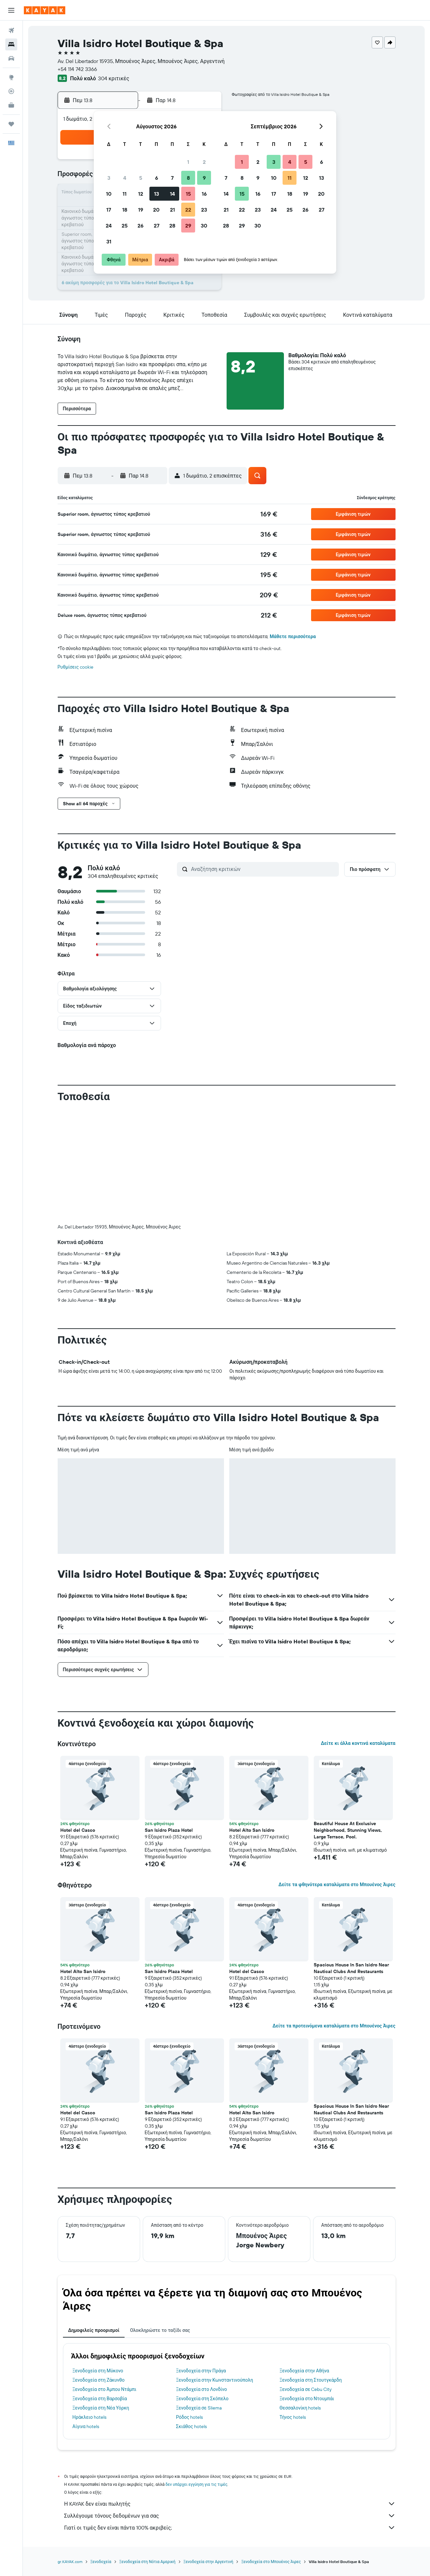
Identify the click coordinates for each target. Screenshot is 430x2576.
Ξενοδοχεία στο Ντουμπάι (307, 2399)
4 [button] (124, 177)
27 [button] (156, 225)
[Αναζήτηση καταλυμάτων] (11, 44)
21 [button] (172, 209)
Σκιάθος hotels (191, 2426)
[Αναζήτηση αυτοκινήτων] (11, 58)
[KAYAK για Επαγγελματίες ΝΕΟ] (11, 105)
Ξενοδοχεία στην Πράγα (201, 2371)
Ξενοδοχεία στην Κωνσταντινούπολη (214, 2380)
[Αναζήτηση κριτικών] (263, 869)
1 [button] (188, 162)
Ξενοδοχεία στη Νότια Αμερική (147, 2561)
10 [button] (109, 193)
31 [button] (108, 241)
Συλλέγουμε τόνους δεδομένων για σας (230, 2516)
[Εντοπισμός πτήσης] (11, 91)
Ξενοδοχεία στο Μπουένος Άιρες (271, 2561)
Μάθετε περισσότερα (293, 636)
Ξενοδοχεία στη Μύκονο (98, 2371)
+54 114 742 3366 (77, 69)
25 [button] (125, 225)
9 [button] (204, 177)
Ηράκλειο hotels (89, 2417)
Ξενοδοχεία (100, 2561)
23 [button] (204, 209)
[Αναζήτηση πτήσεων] (11, 30)
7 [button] (172, 177)
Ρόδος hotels (189, 2417)
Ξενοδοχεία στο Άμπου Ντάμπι (104, 2389)
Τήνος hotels (293, 2417)
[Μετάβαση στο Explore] (11, 77)
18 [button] (124, 209)
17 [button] (108, 209)
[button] (11, 10)
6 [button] (156, 177)
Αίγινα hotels (86, 2426)
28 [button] (172, 225)
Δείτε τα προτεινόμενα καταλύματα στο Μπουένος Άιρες (334, 2026)
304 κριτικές (113, 78)
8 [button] (188, 177)
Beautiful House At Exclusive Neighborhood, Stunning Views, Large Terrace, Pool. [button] (348, 1830)
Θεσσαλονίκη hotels (300, 2408)
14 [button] (172, 193)
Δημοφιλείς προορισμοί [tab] (94, 2330)
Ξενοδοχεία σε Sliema (198, 2408)
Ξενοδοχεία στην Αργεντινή (209, 2561)
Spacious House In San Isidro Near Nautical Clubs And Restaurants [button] (351, 1968)
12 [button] (140, 193)
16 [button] (204, 193)
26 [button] (140, 225)
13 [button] (156, 193)
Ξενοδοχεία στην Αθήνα (304, 2371)
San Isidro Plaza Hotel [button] (169, 1830)
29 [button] (188, 225)
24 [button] (109, 225)
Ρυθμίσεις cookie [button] (75, 667)
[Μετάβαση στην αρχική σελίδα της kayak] (44, 10)
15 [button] (188, 193)
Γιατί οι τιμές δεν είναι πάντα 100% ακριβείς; (230, 2528)
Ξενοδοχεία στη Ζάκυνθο (99, 2380)
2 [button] (204, 162)
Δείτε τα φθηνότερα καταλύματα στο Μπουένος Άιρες (336, 1884)
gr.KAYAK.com (70, 2561)
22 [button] (188, 209)
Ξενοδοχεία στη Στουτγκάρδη (311, 2380)
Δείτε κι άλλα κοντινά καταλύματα (358, 1743)
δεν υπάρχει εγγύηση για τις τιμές (197, 2484)
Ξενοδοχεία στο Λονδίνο (201, 2389)
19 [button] (140, 209)
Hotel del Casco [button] (77, 1830)
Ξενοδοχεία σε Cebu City (306, 2389)
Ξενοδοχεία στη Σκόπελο (202, 2399)
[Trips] (11, 124)
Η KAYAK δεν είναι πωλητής (230, 2504)
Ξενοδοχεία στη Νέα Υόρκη (101, 2408)
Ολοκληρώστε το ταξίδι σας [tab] (160, 2330)
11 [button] (125, 193)
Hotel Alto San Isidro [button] (251, 1830)
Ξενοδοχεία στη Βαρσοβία (100, 2399)
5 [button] (140, 177)
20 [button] (156, 209)
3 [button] (108, 177)
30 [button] (204, 225)
